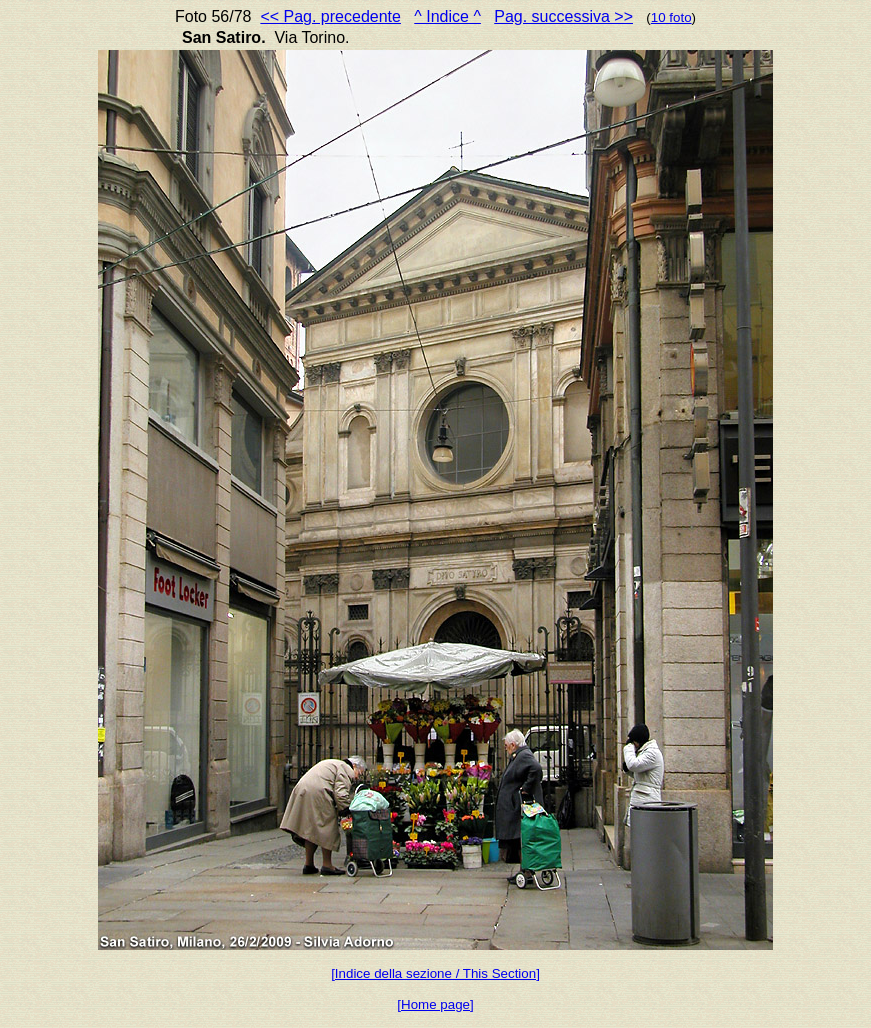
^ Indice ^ (447, 16)
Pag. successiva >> (563, 16)
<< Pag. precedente (330, 16)
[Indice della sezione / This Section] (435, 973)
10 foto (671, 17)
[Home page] (435, 1004)
